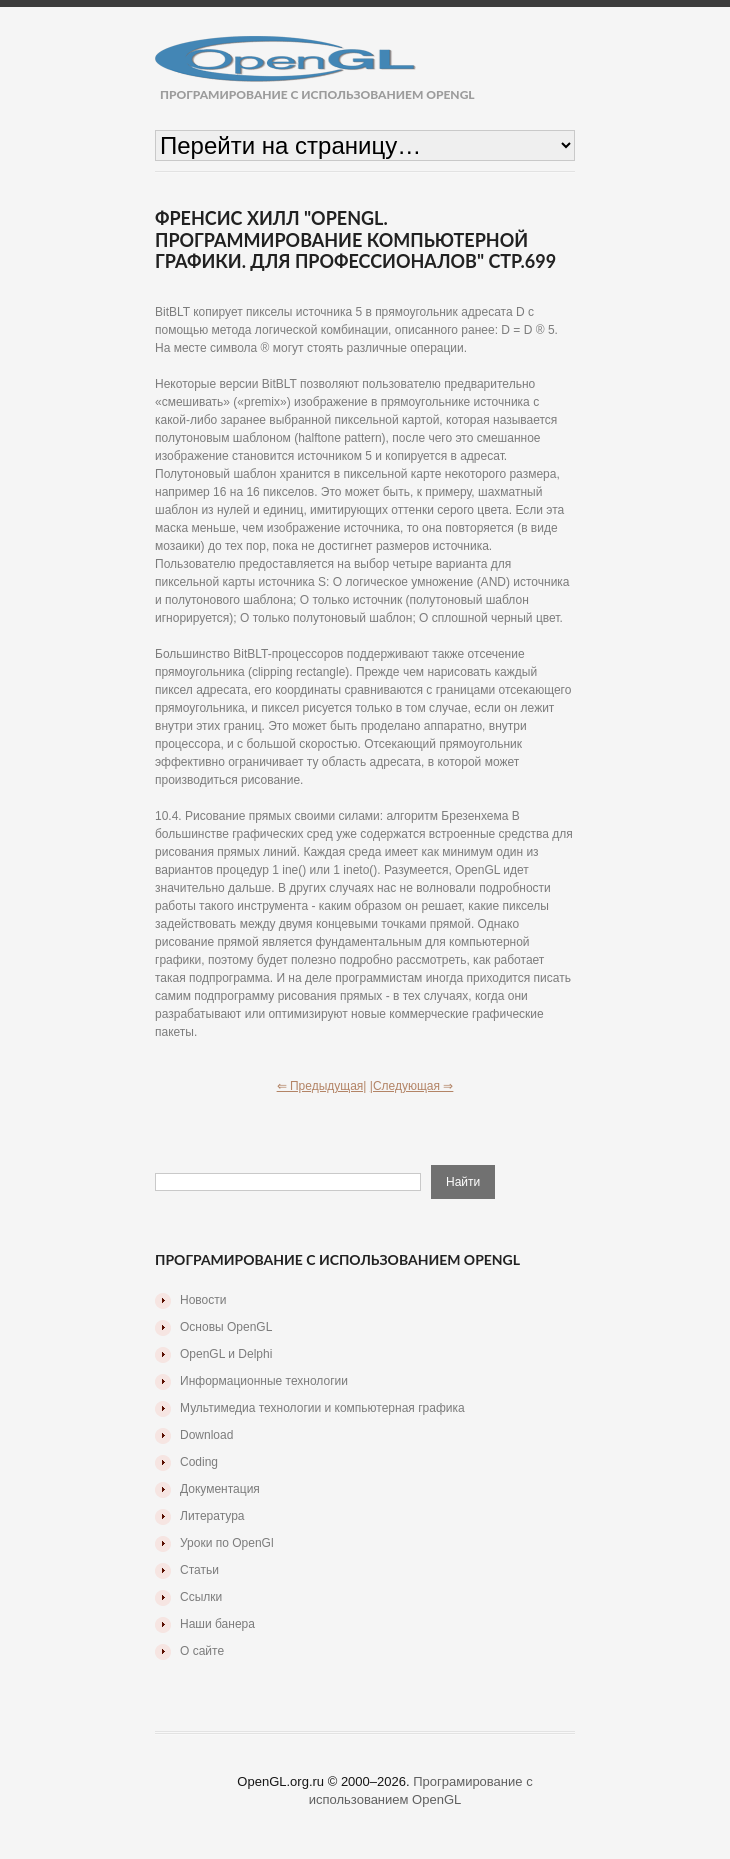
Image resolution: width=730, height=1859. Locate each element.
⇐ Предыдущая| (322, 1086)
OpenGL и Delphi (226, 1354)
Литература (212, 1516)
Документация (220, 1489)
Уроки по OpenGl (227, 1543)
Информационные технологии (264, 1381)
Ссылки (201, 1597)
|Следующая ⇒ (412, 1086)
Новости (203, 1300)
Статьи (199, 1570)
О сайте (202, 1651)
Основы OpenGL (226, 1327)
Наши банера (217, 1624)
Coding (199, 1462)
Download (206, 1435)
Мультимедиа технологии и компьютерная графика (322, 1408)
